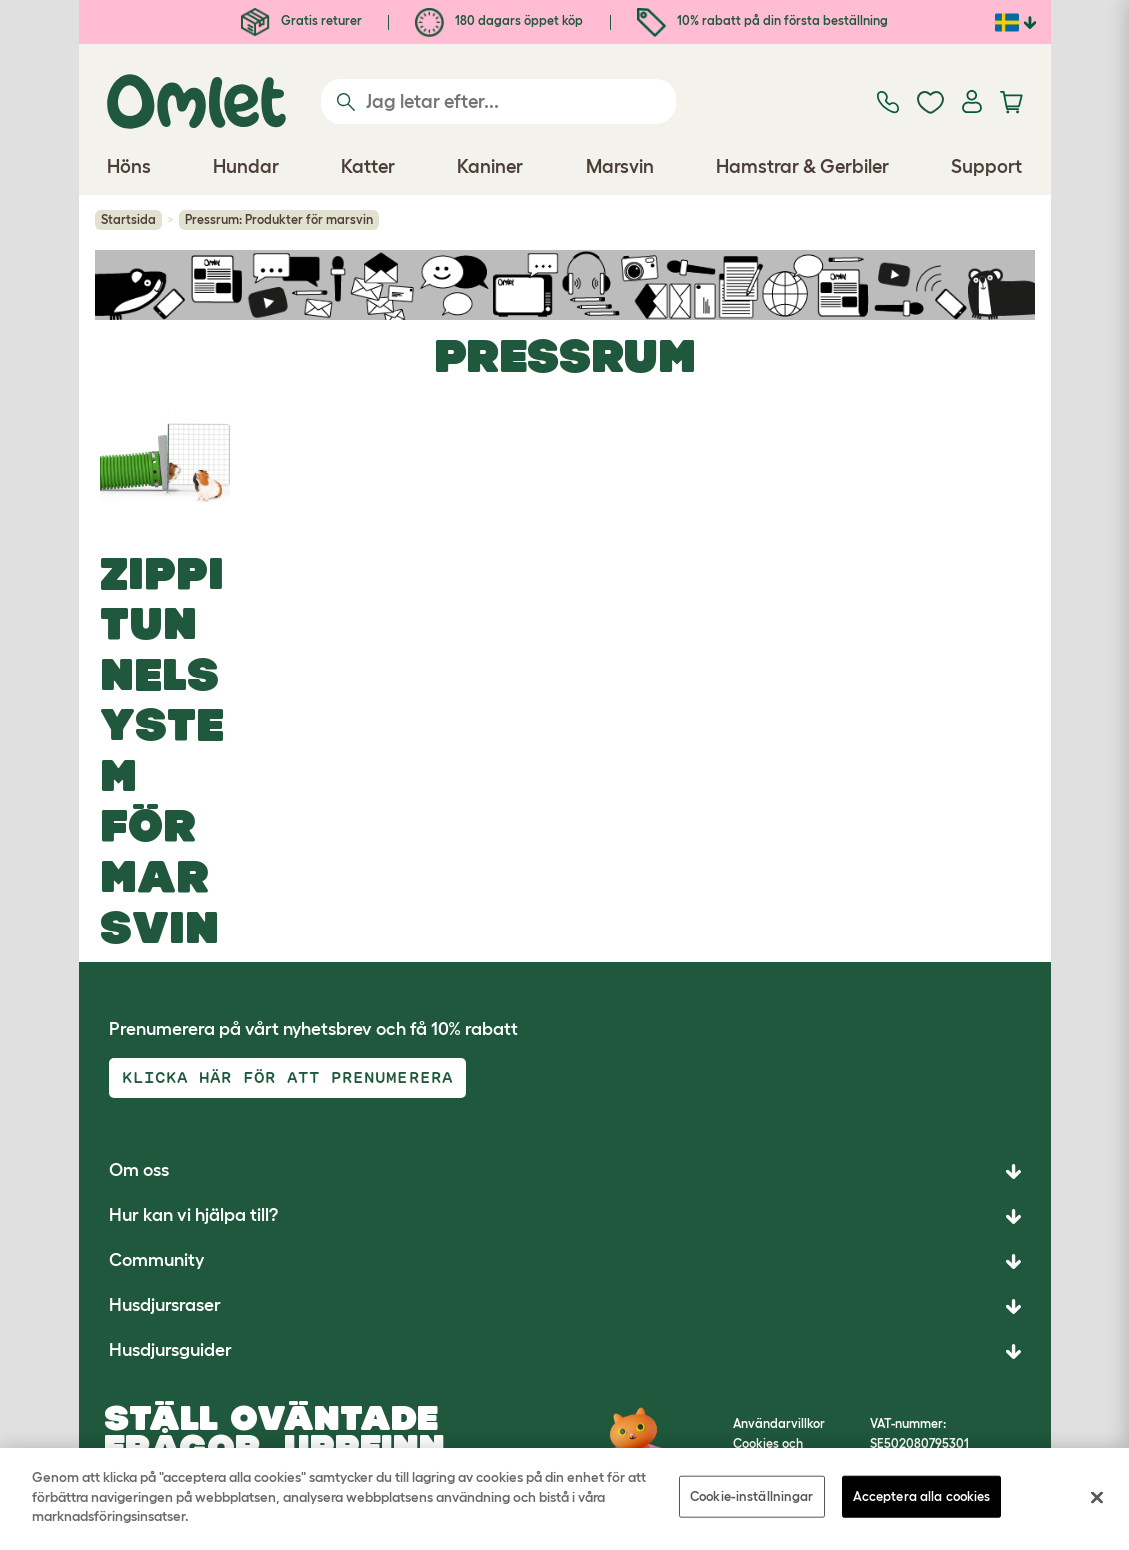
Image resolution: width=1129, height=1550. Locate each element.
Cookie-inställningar (752, 1496)
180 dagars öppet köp (499, 20)
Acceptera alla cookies (922, 1496)
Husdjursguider (170, 1350)
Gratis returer (301, 20)
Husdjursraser (165, 1305)
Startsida (128, 219)
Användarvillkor (779, 1423)
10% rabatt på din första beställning (762, 20)
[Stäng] (1097, 1498)
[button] (565, 1351)
